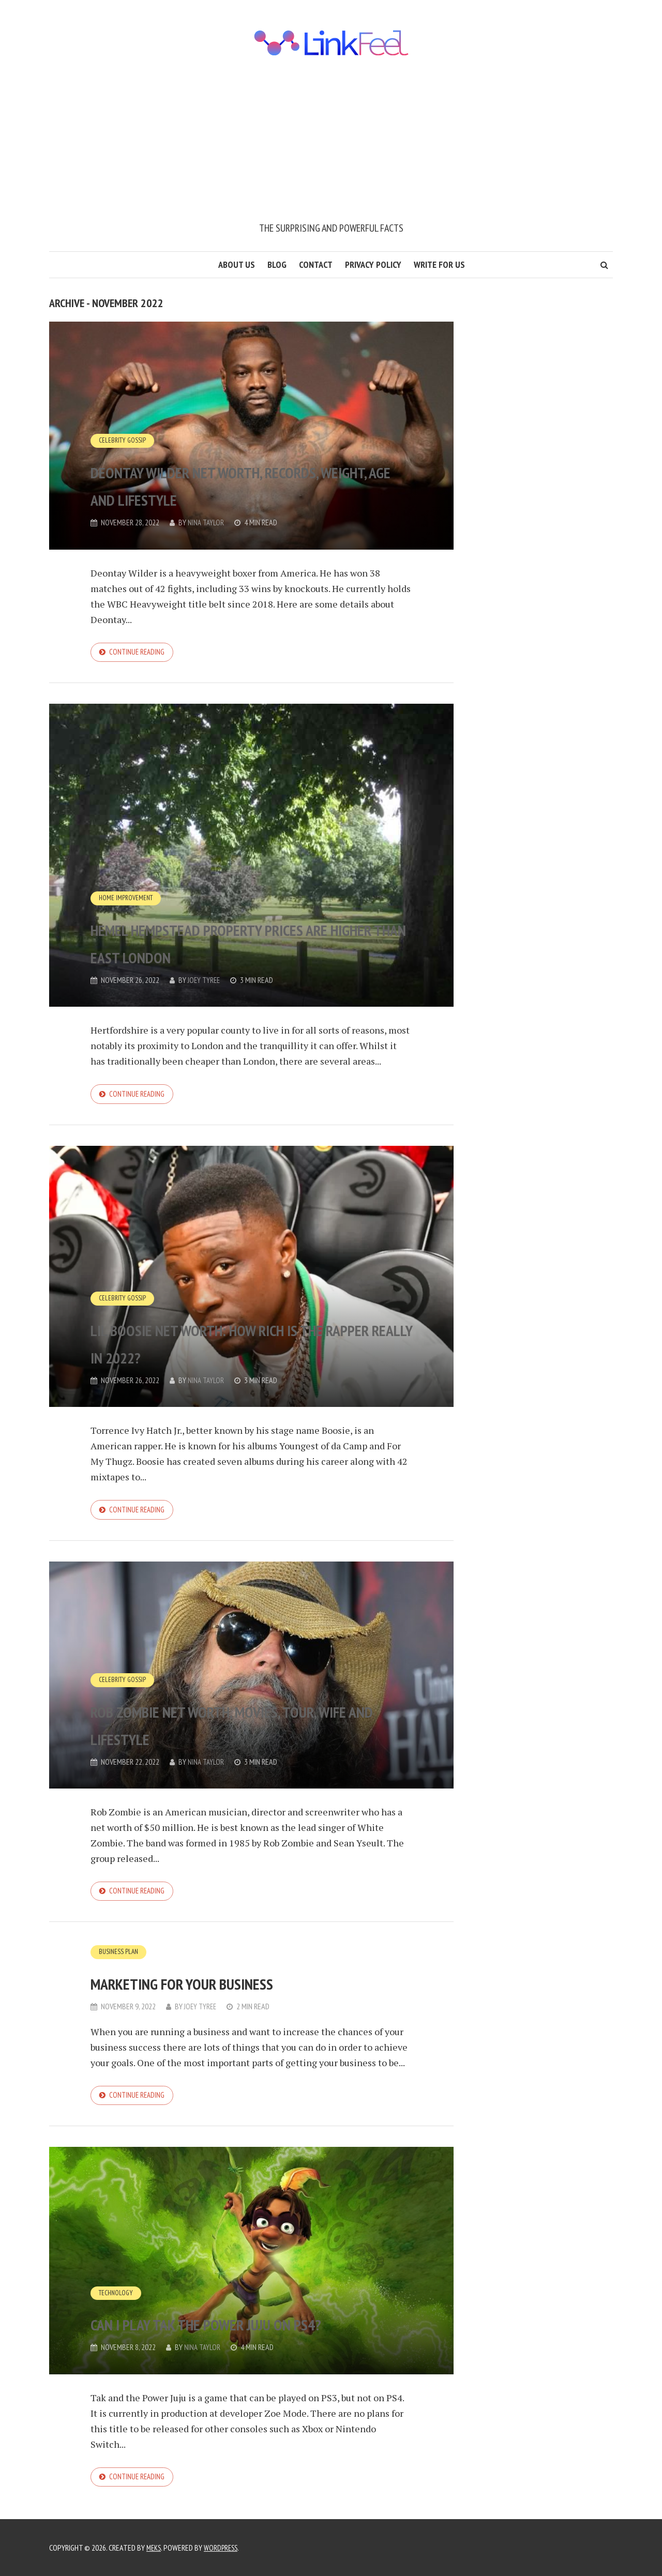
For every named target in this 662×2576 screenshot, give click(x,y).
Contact (316, 264)
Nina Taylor (206, 523)
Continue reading (139, 653)
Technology (117, 2275)
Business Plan (119, 1959)
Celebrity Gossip (123, 413)
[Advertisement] (331, 142)
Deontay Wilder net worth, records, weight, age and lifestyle (229, 469)
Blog (277, 264)
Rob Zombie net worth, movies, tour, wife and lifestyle (244, 1727)
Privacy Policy (373, 264)
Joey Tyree (205, 982)
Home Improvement (127, 872)
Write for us (439, 264)
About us (236, 264)
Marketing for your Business (240, 1988)
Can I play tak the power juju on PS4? (238, 2317)
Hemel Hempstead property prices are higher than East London (231, 928)
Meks (154, 2547)
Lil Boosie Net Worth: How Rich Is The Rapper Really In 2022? (247, 1344)
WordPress (224, 2547)
